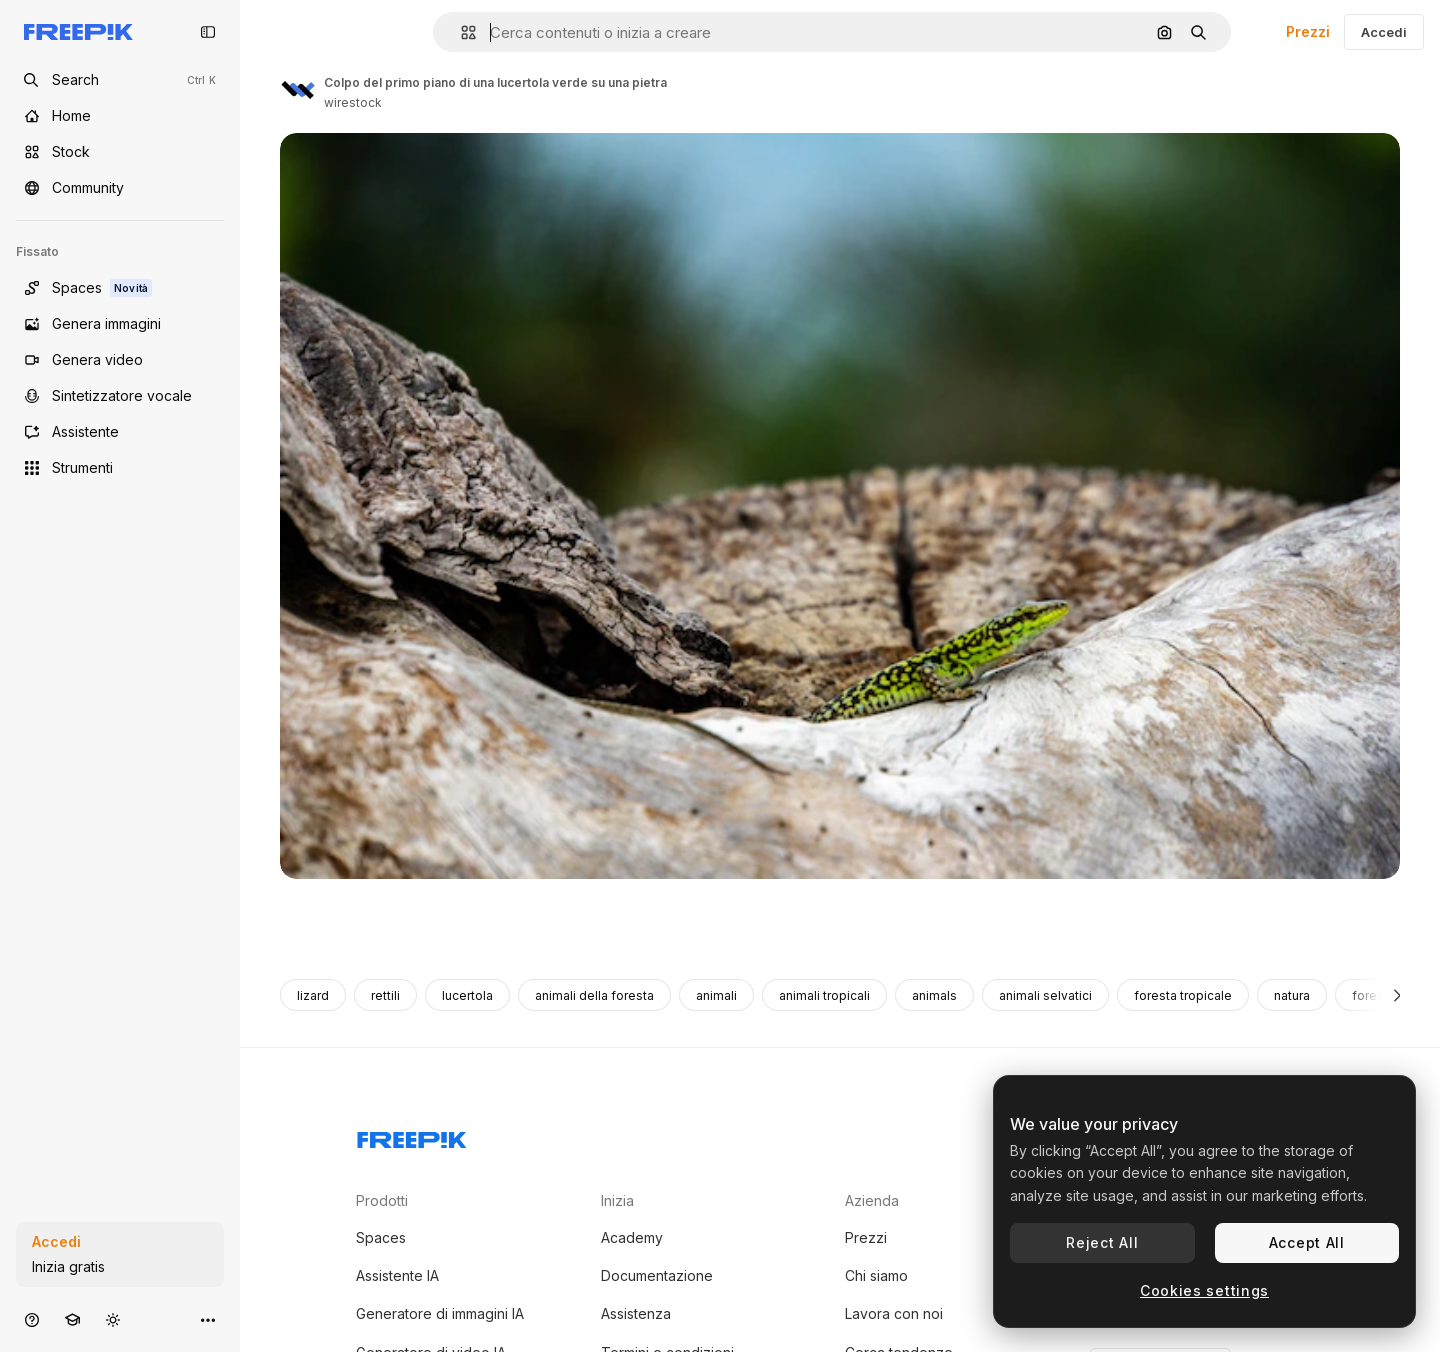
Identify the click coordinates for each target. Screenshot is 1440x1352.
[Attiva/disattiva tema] (113, 1319)
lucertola (467, 995)
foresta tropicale (1183, 995)
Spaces (381, 1237)
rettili (385, 995)
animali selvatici (1045, 995)
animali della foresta (594, 995)
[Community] (120, 188)
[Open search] (120, 80)
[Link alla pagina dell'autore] (298, 90)
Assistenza (636, 1313)
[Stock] (120, 152)
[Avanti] (1397, 995)
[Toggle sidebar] (208, 32)
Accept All (1307, 1242)
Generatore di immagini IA (440, 1313)
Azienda (872, 1200)
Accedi (1384, 32)
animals (934, 995)
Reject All (1102, 1242)
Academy (632, 1237)
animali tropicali (824, 995)
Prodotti (382, 1200)
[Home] (120, 116)
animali (716, 995)
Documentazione (657, 1275)
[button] (460, 32)
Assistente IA (397, 1275)
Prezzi (1308, 31)
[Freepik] (78, 32)
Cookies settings (1204, 1290)
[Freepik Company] (412, 1136)
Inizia (617, 1200)
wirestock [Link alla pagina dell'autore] (353, 102)
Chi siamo (876, 1275)
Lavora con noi (894, 1313)
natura (1292, 995)
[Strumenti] (120, 468)
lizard (313, 995)
